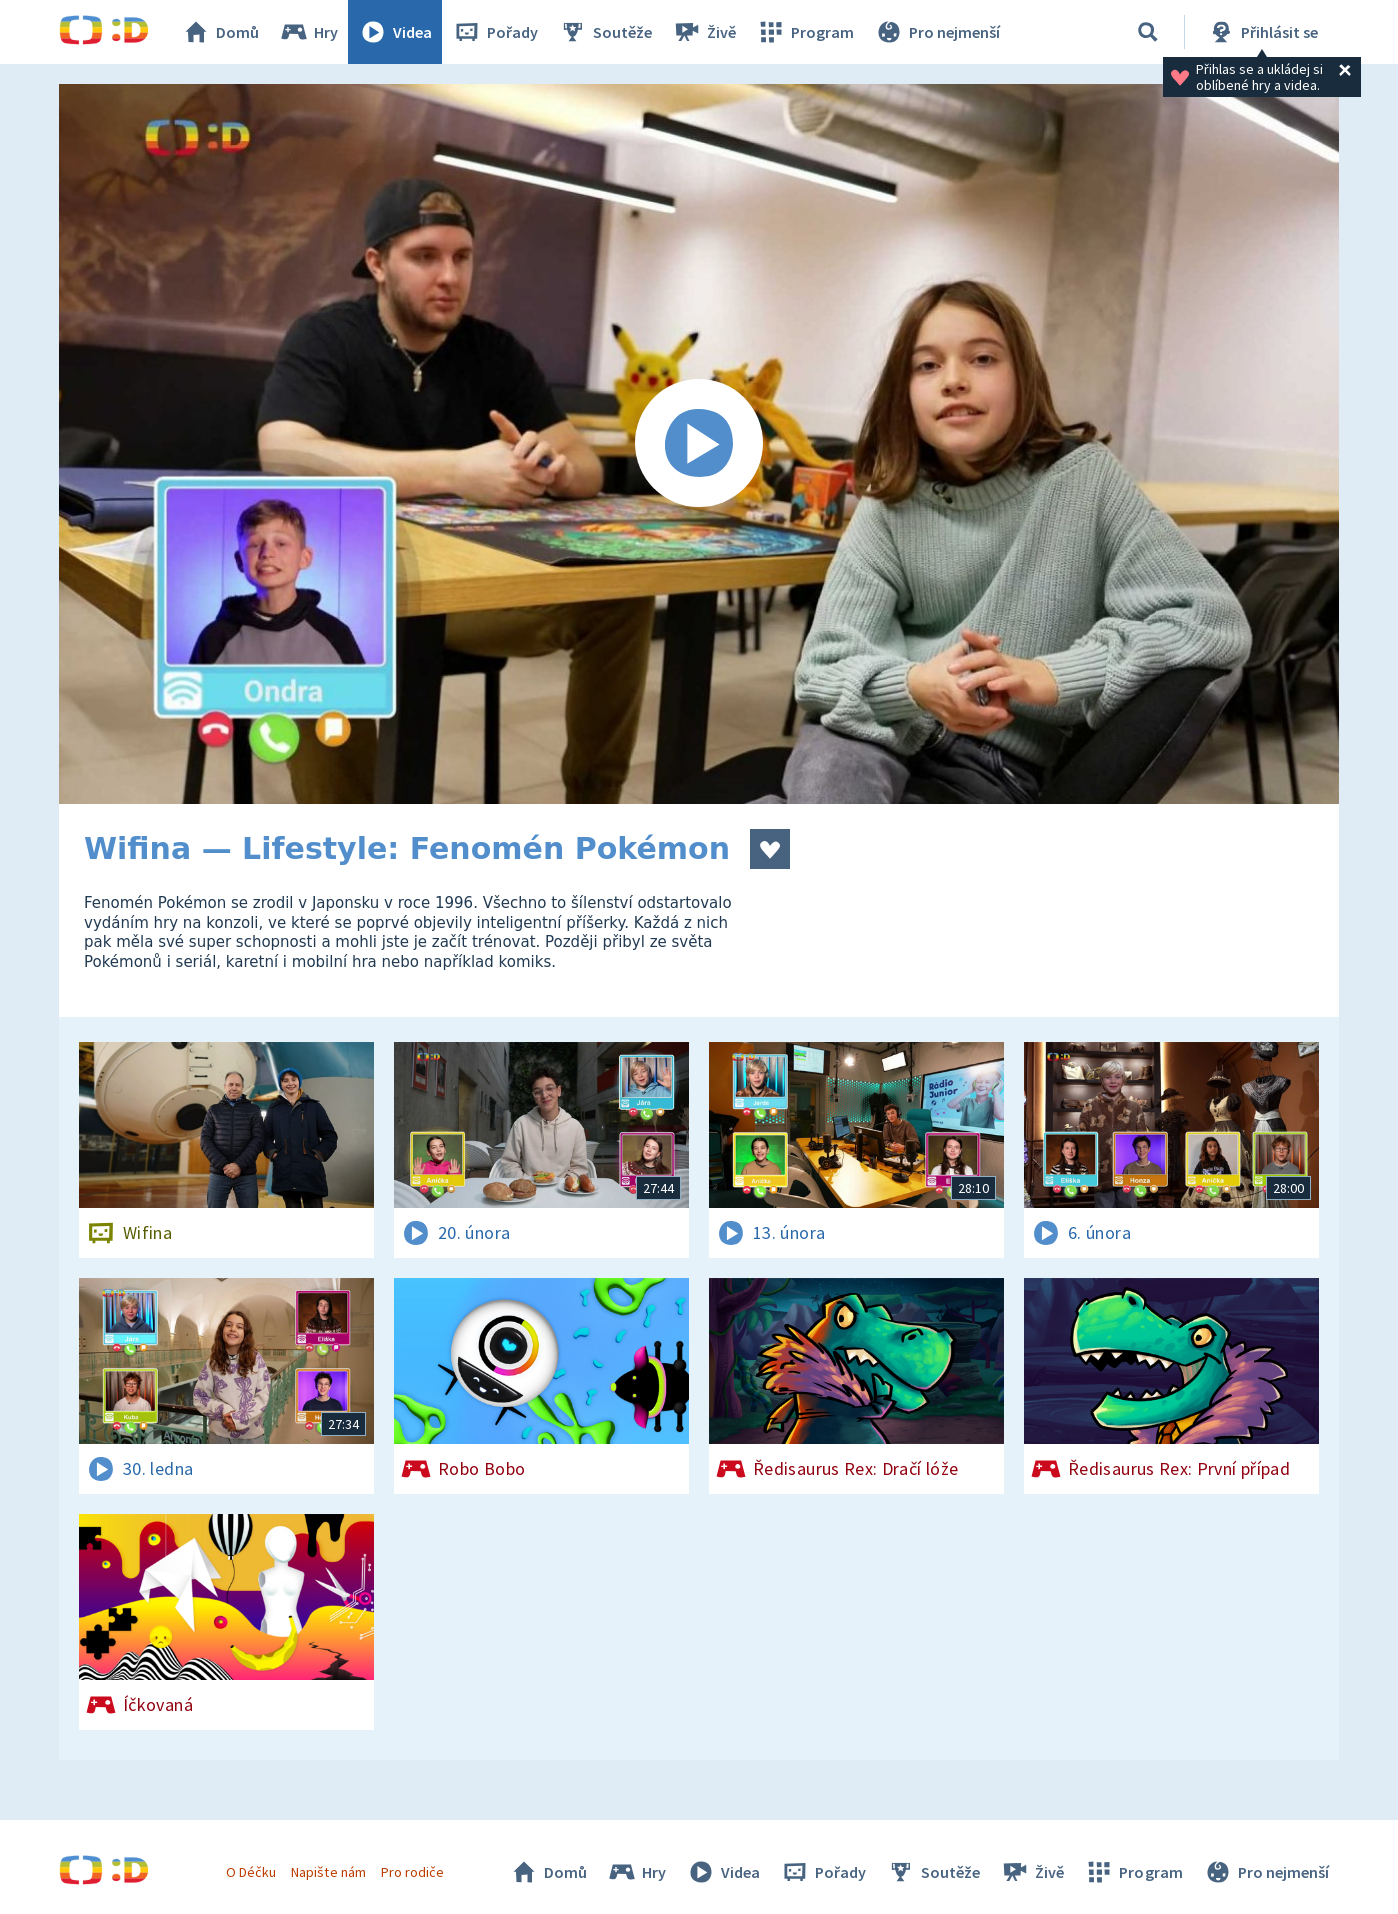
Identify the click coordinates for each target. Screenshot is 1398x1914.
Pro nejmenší (937, 32)
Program (805, 32)
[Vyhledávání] (1148, 32)
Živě (704, 32)
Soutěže (605, 32)
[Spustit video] (699, 444)
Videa (395, 32)
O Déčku (251, 1872)
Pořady (495, 32)
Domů (220, 32)
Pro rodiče (412, 1872)
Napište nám (328, 1872)
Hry (308, 32)
